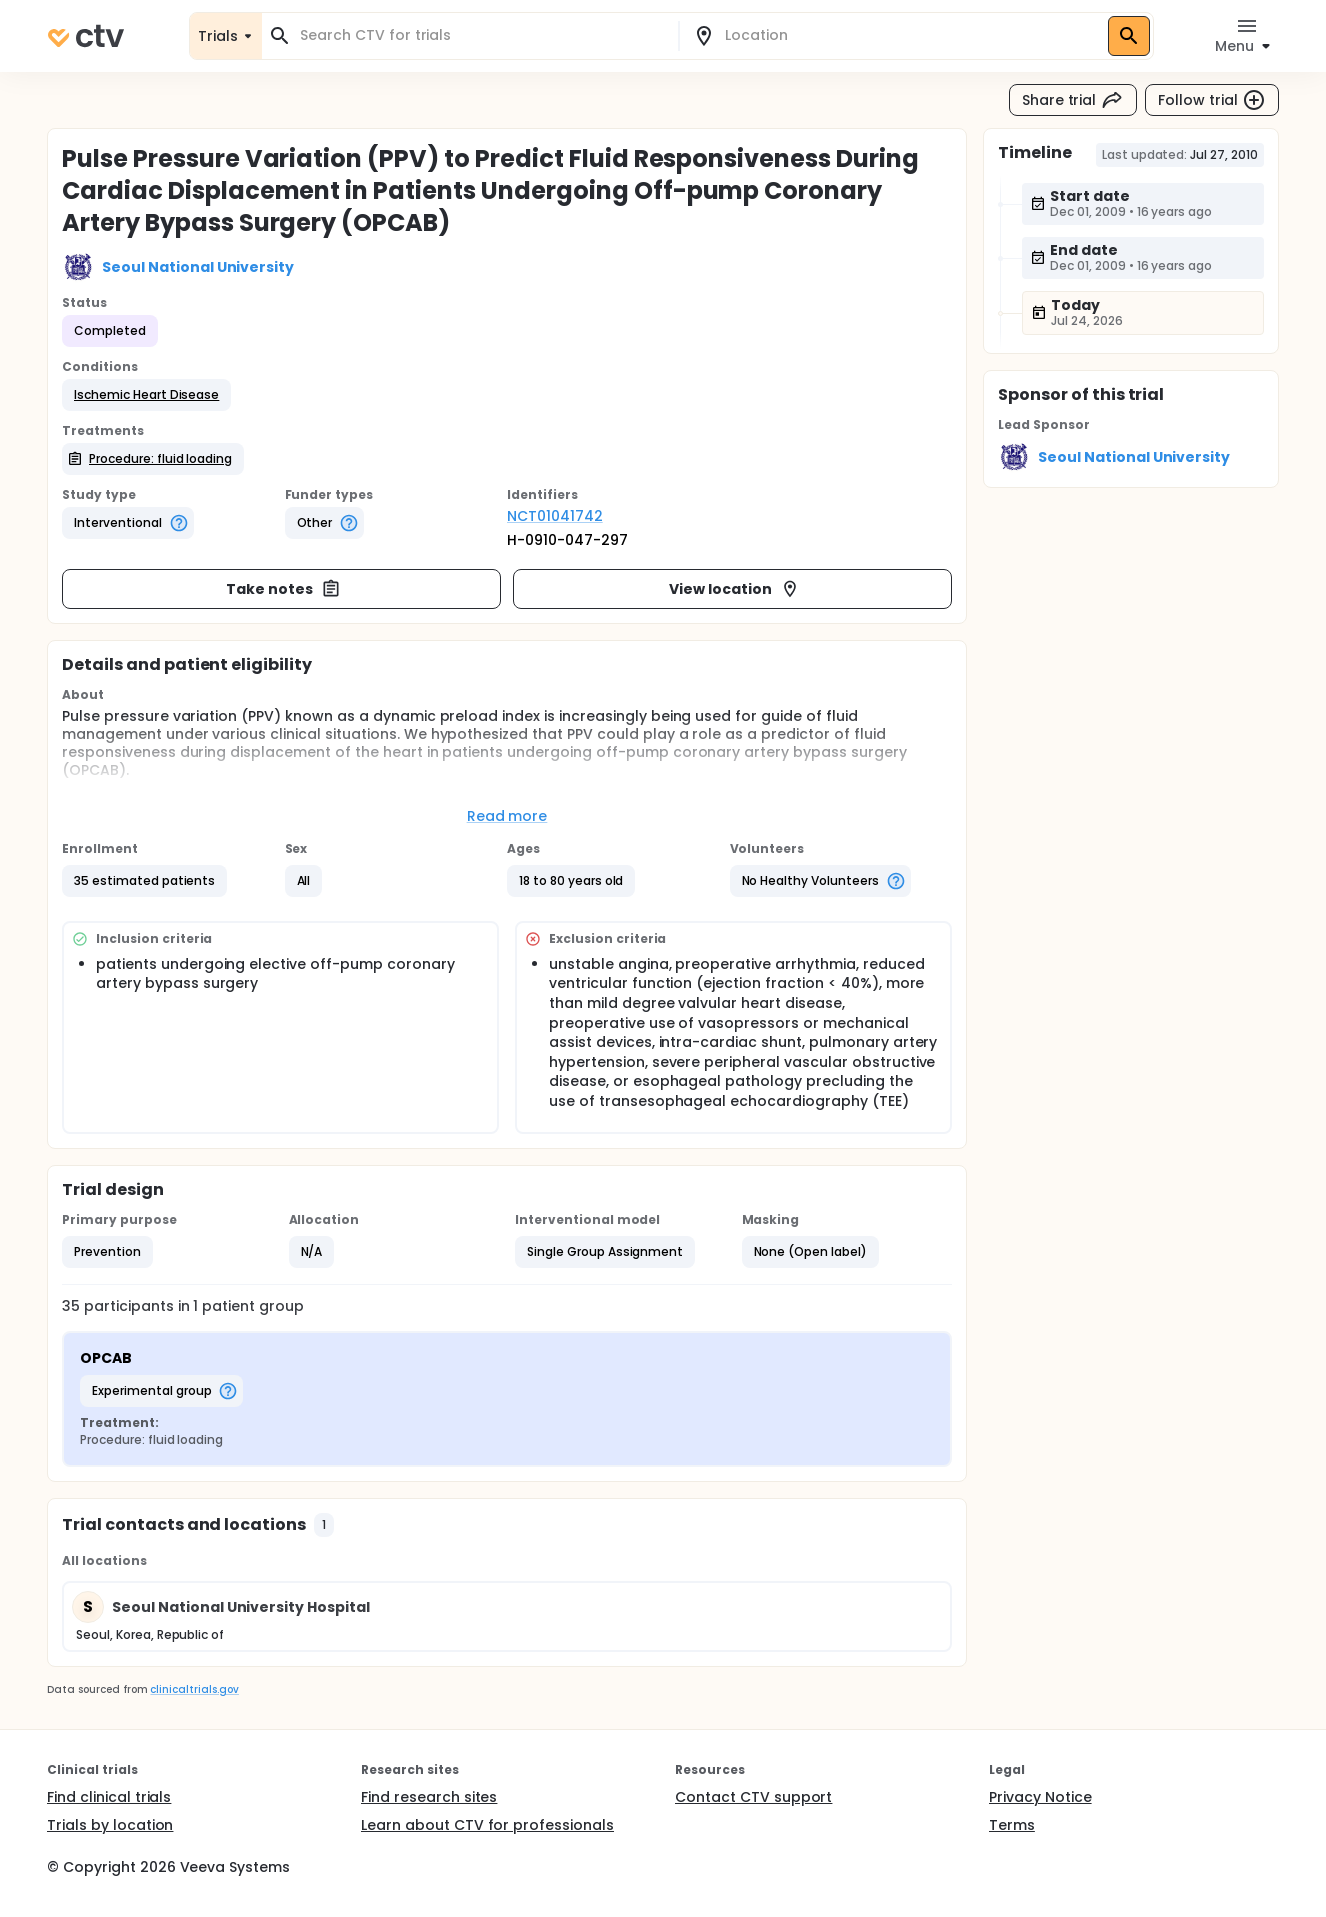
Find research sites (429, 1797)
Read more (507, 816)
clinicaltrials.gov (194, 1689)
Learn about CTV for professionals (487, 1825)
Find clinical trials (109, 1797)
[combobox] (482, 35)
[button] (146, 395)
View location (734, 589)
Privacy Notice (1040, 1797)
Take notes (283, 589)
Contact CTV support (753, 1797)
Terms (1012, 1825)
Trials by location (110, 1825)
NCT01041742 (555, 516)
